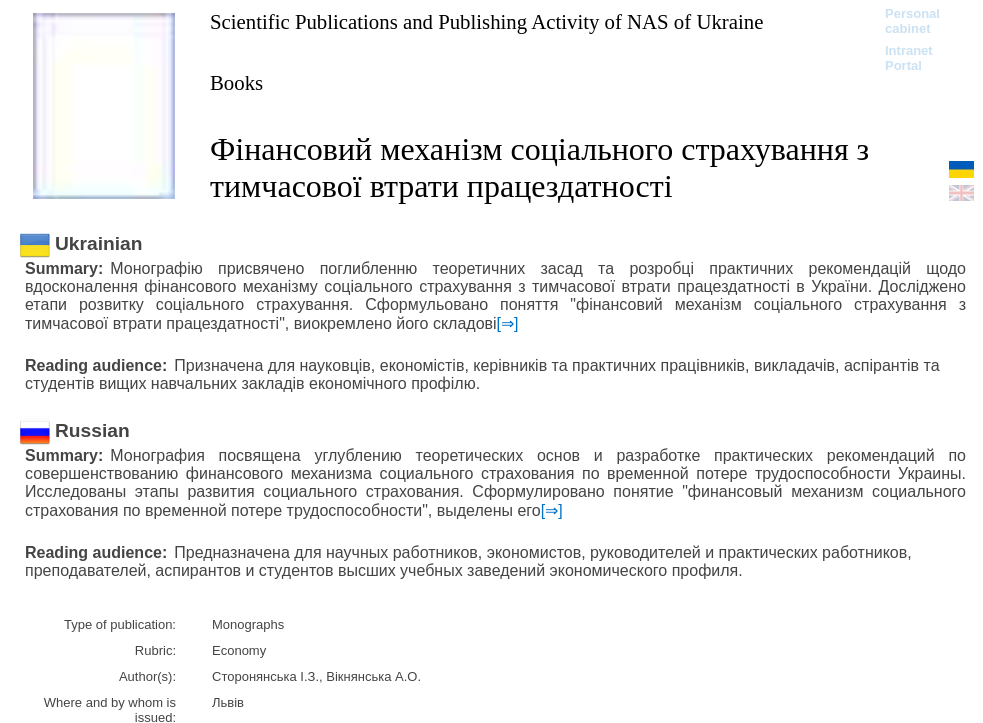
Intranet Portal (909, 58)
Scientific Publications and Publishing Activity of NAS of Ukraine (486, 21)
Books (236, 82)
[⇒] (508, 323)
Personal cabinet (912, 21)
